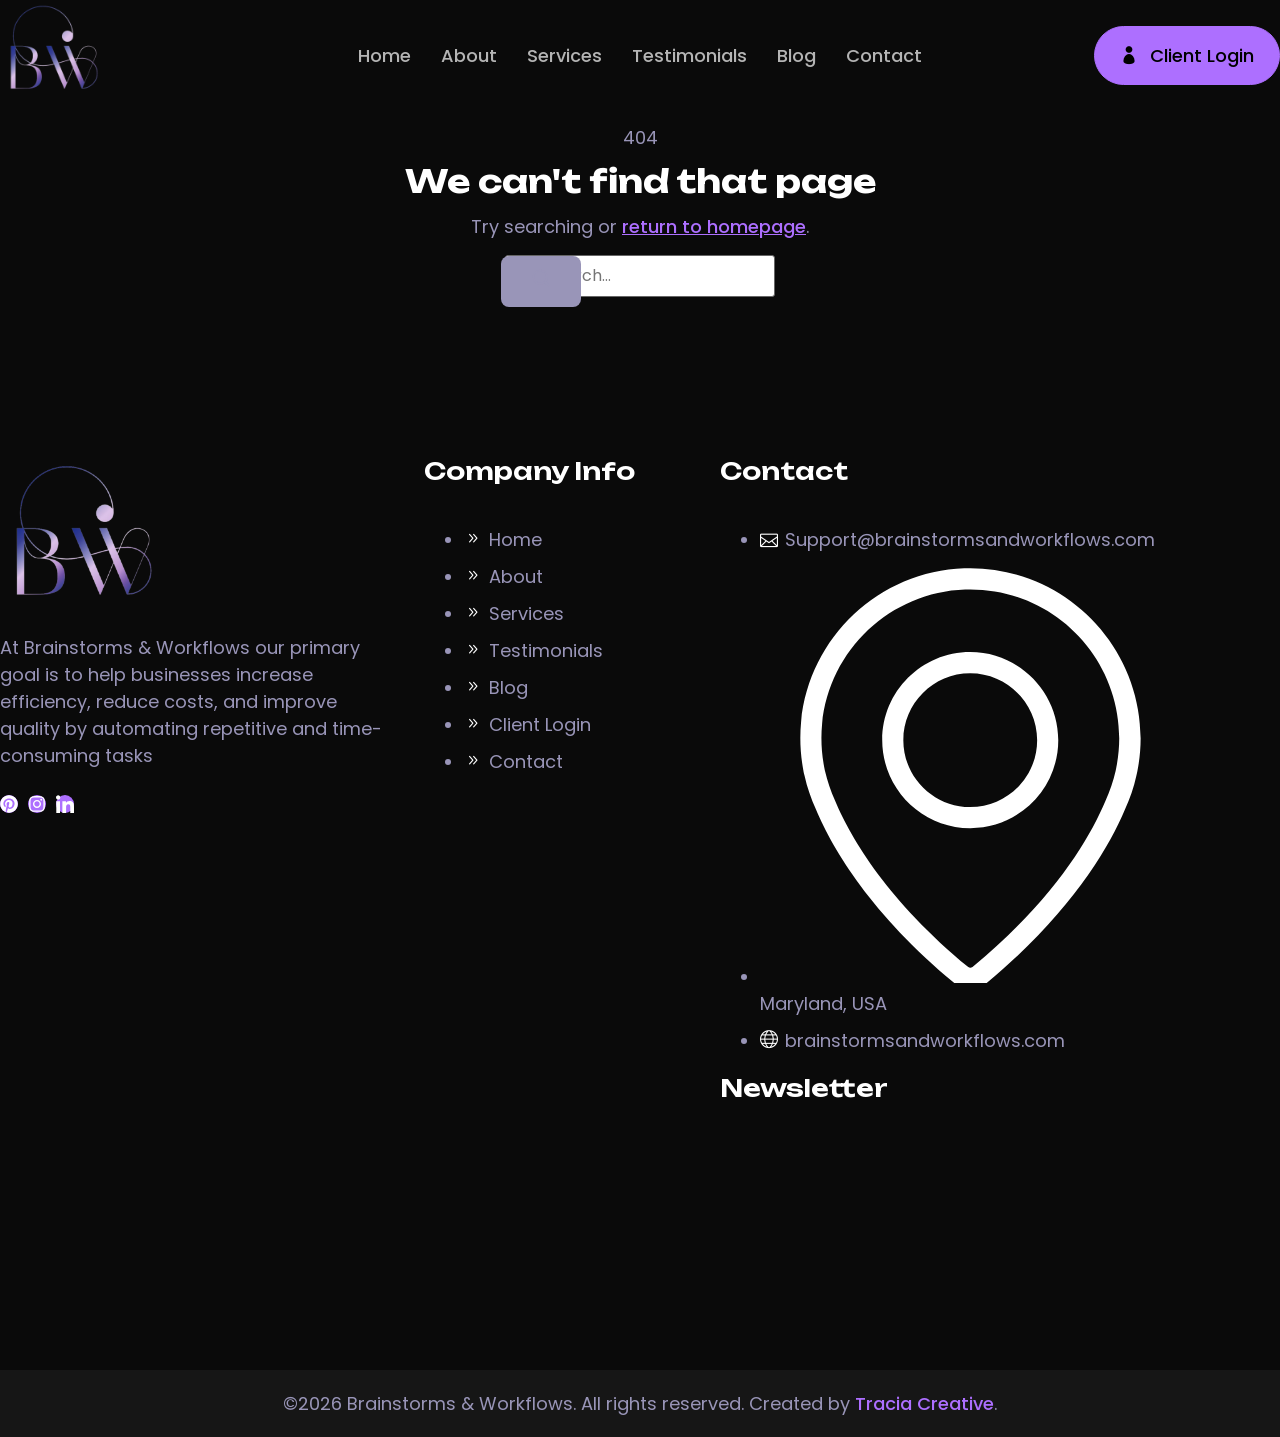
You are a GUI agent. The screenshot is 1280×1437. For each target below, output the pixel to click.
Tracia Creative (924, 1403)
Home (384, 55)
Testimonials (689, 55)
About (469, 55)
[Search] (541, 281)
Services (564, 55)
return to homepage (714, 226)
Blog (796, 55)
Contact (884, 55)
